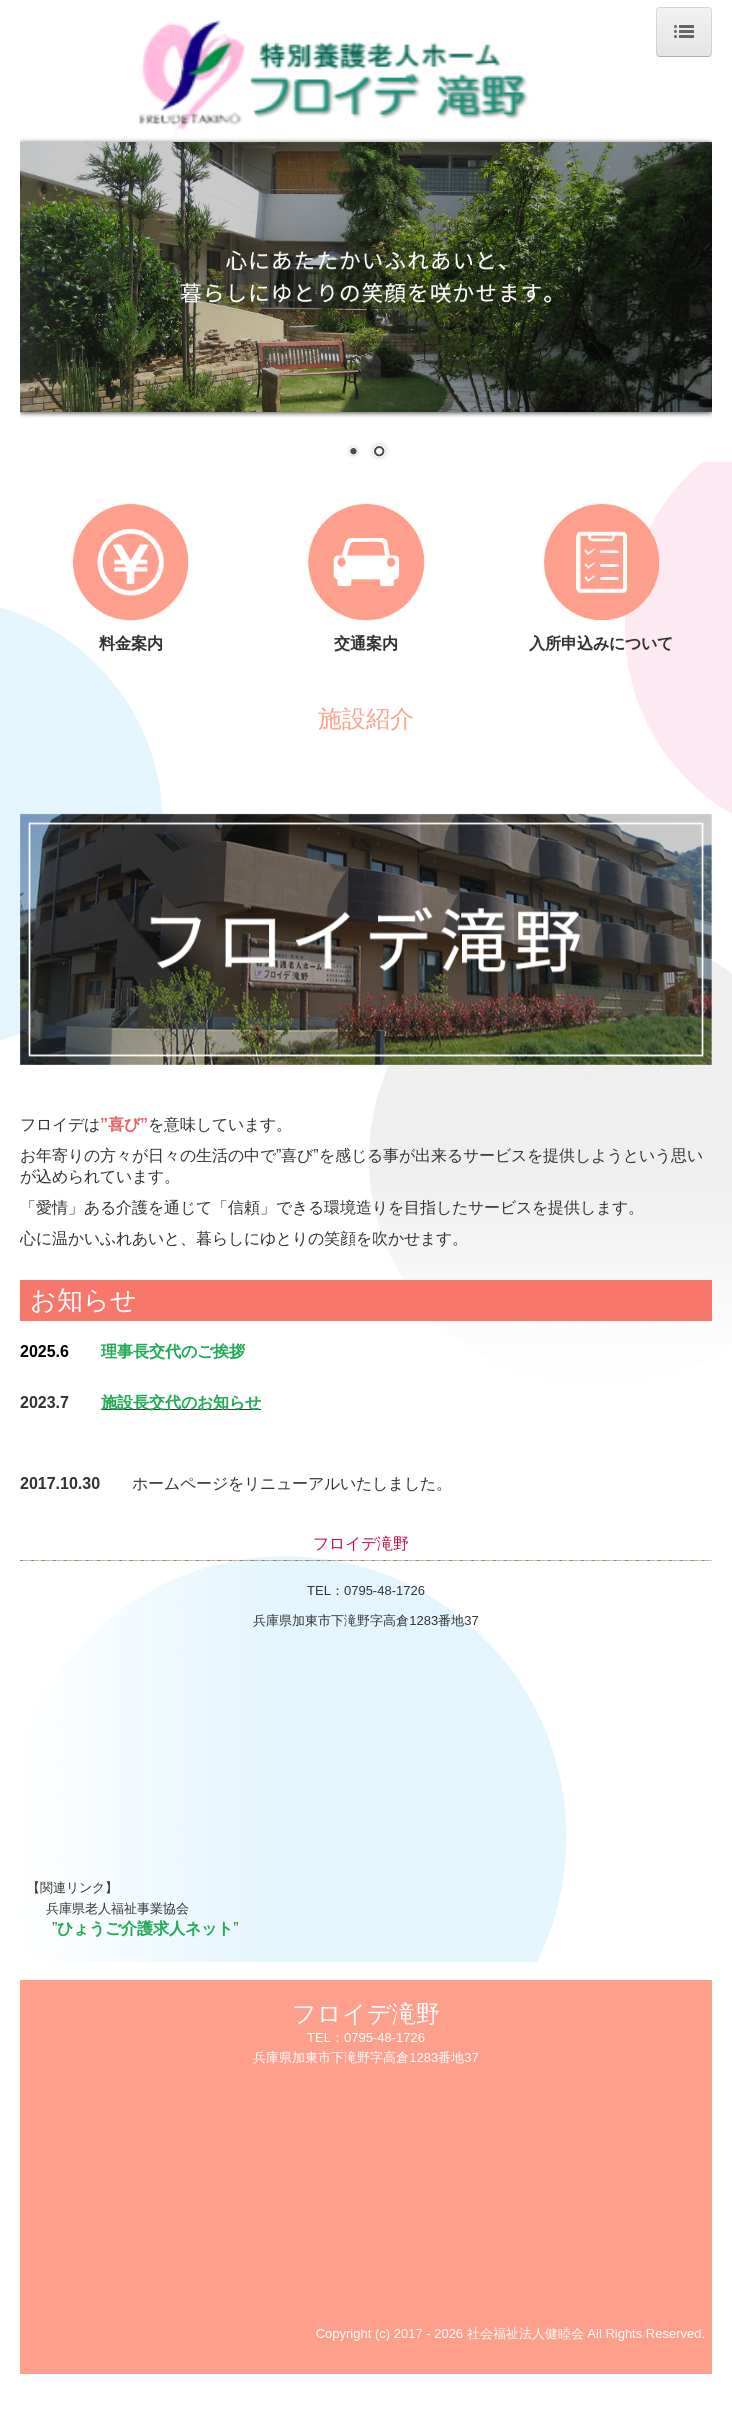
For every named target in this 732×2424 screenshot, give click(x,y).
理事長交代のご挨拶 (173, 1351)
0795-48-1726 (384, 1590)
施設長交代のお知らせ (181, 1402)
